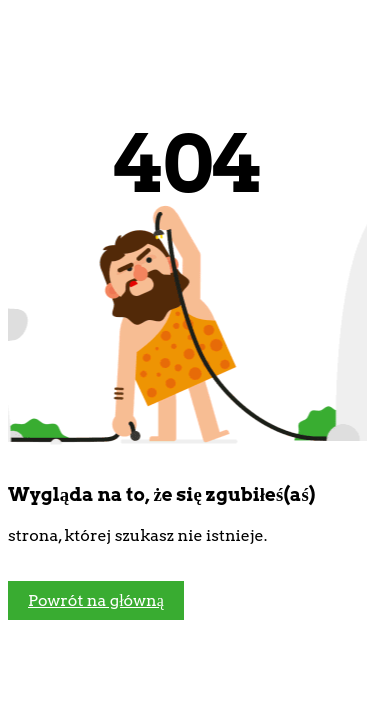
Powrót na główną (96, 600)
